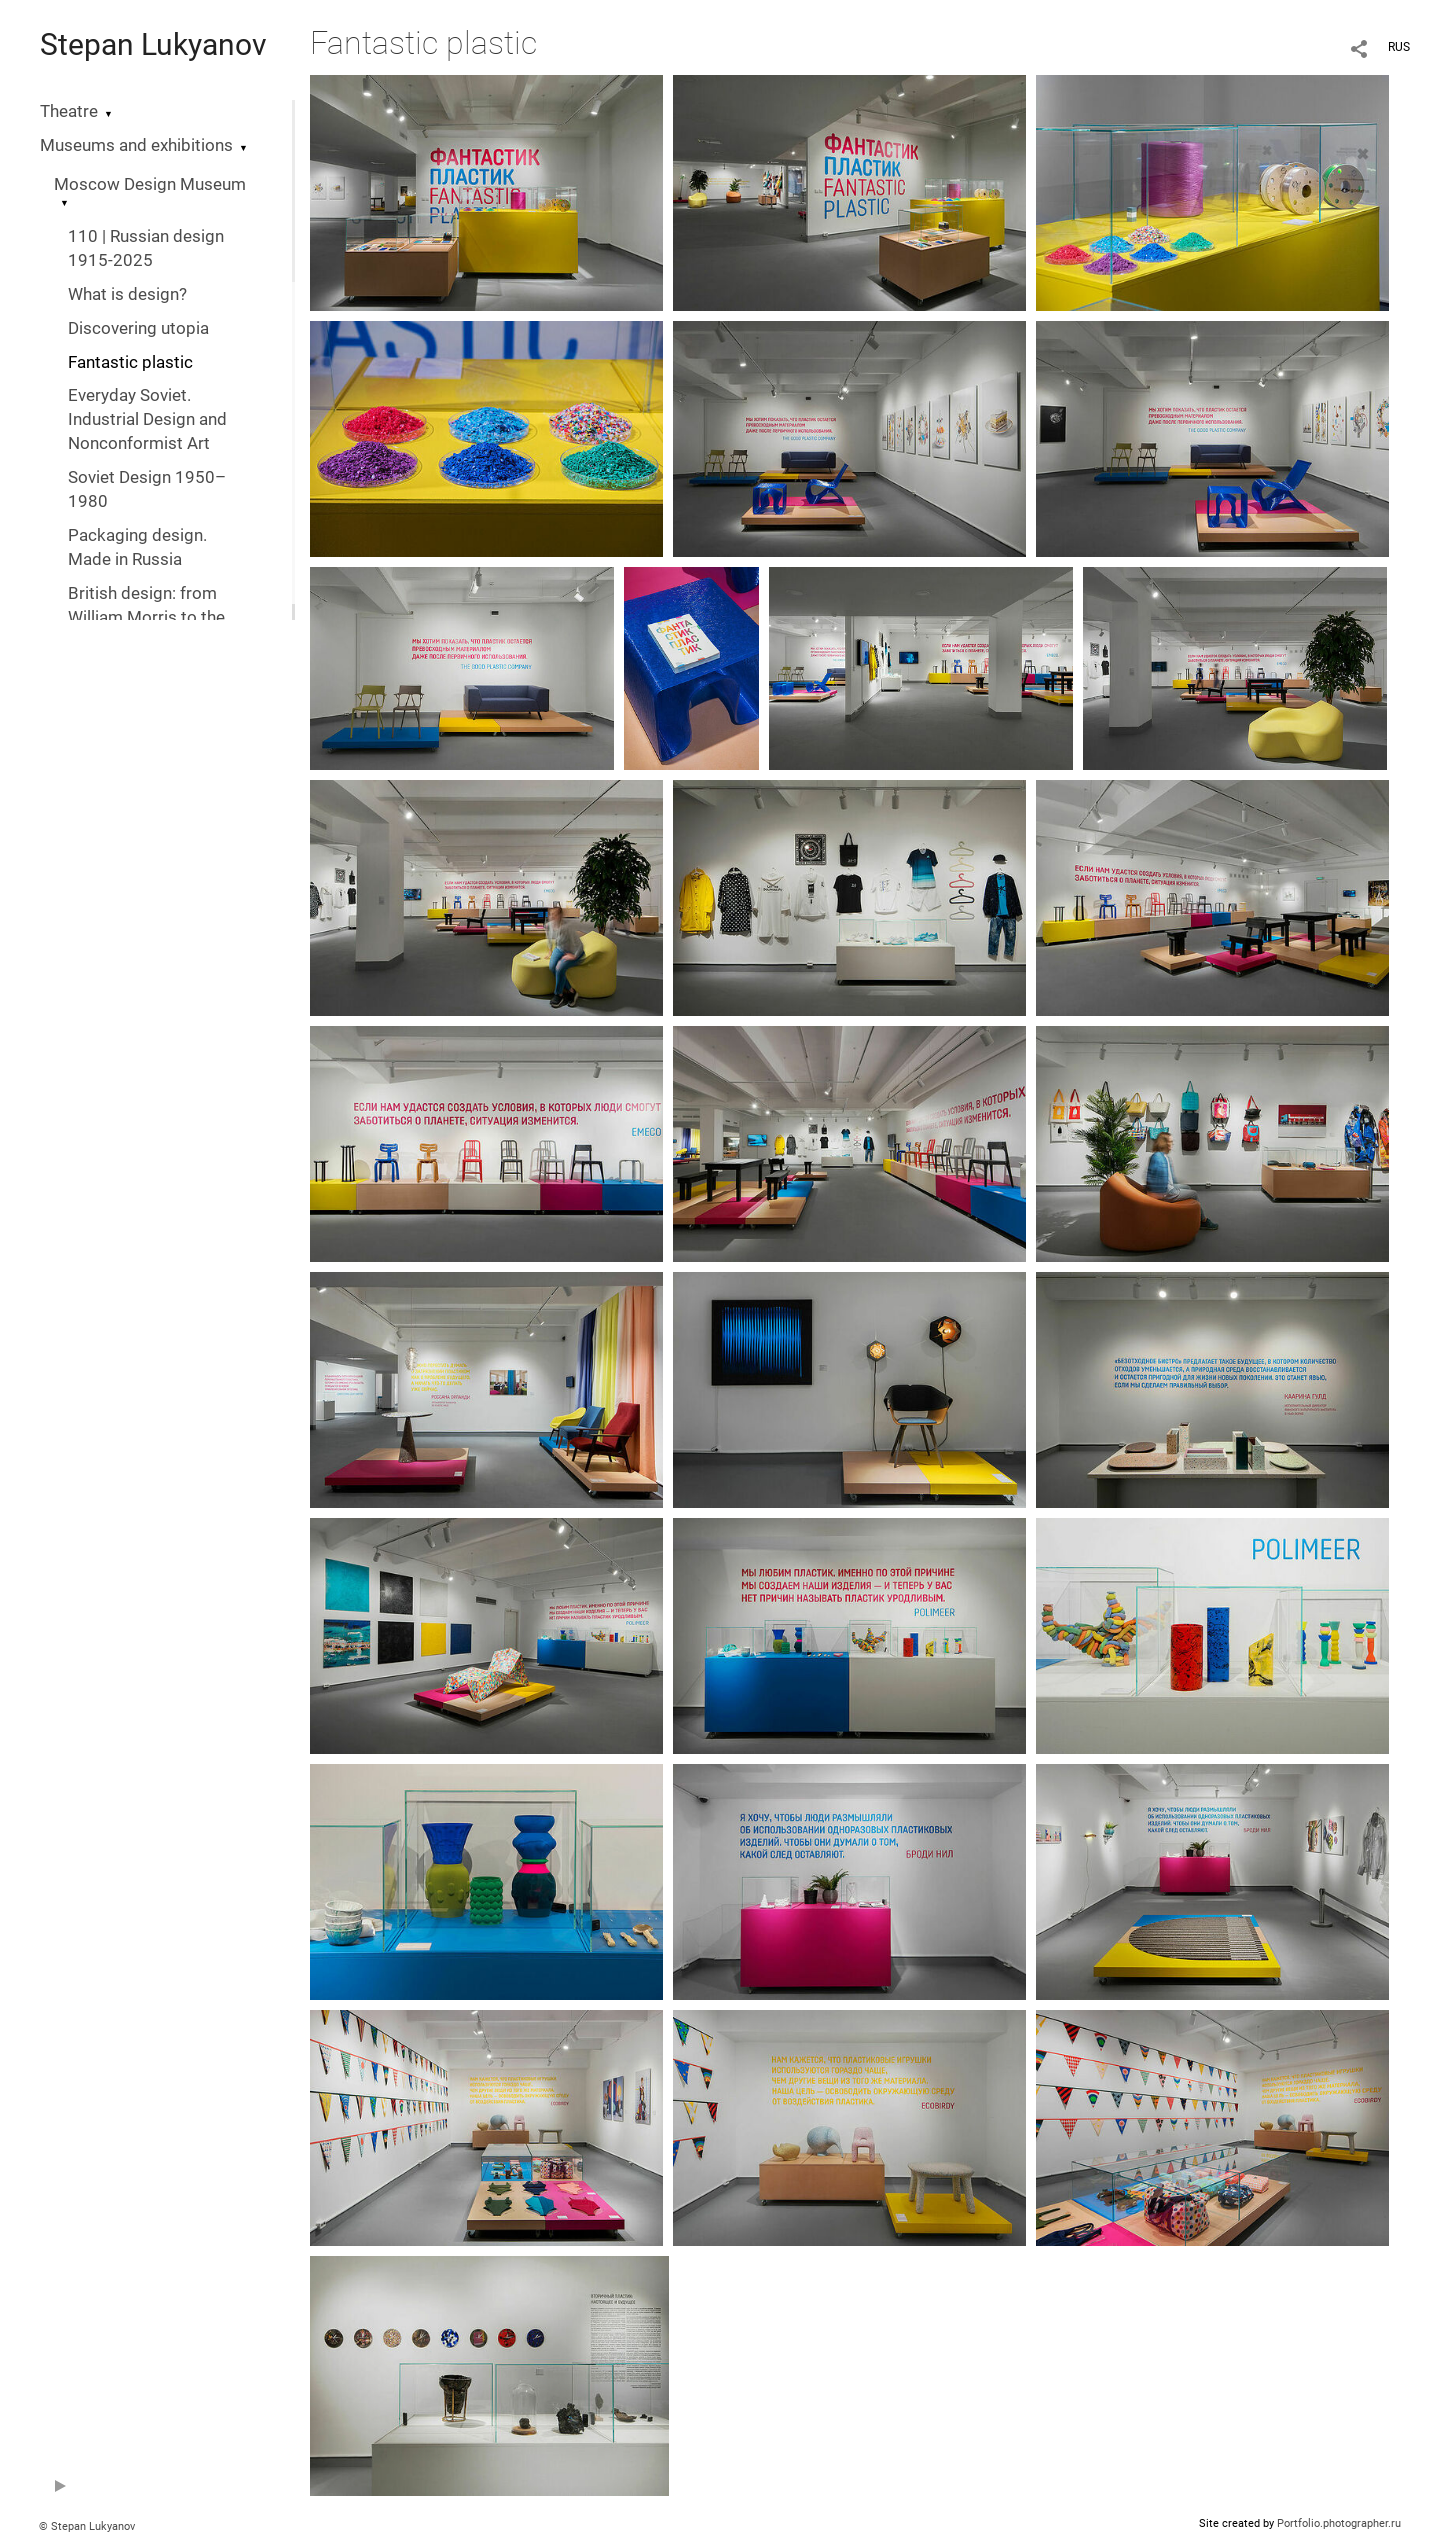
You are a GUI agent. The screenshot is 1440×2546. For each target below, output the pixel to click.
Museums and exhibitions (136, 145)
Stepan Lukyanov (153, 44)
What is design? (127, 294)
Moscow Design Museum (150, 184)
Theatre (69, 111)
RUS (1399, 47)
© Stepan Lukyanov (87, 2526)
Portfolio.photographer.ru (1339, 2523)
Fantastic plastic (130, 362)
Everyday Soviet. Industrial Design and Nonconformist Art (147, 419)
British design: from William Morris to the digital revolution (146, 617)
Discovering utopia (138, 328)
